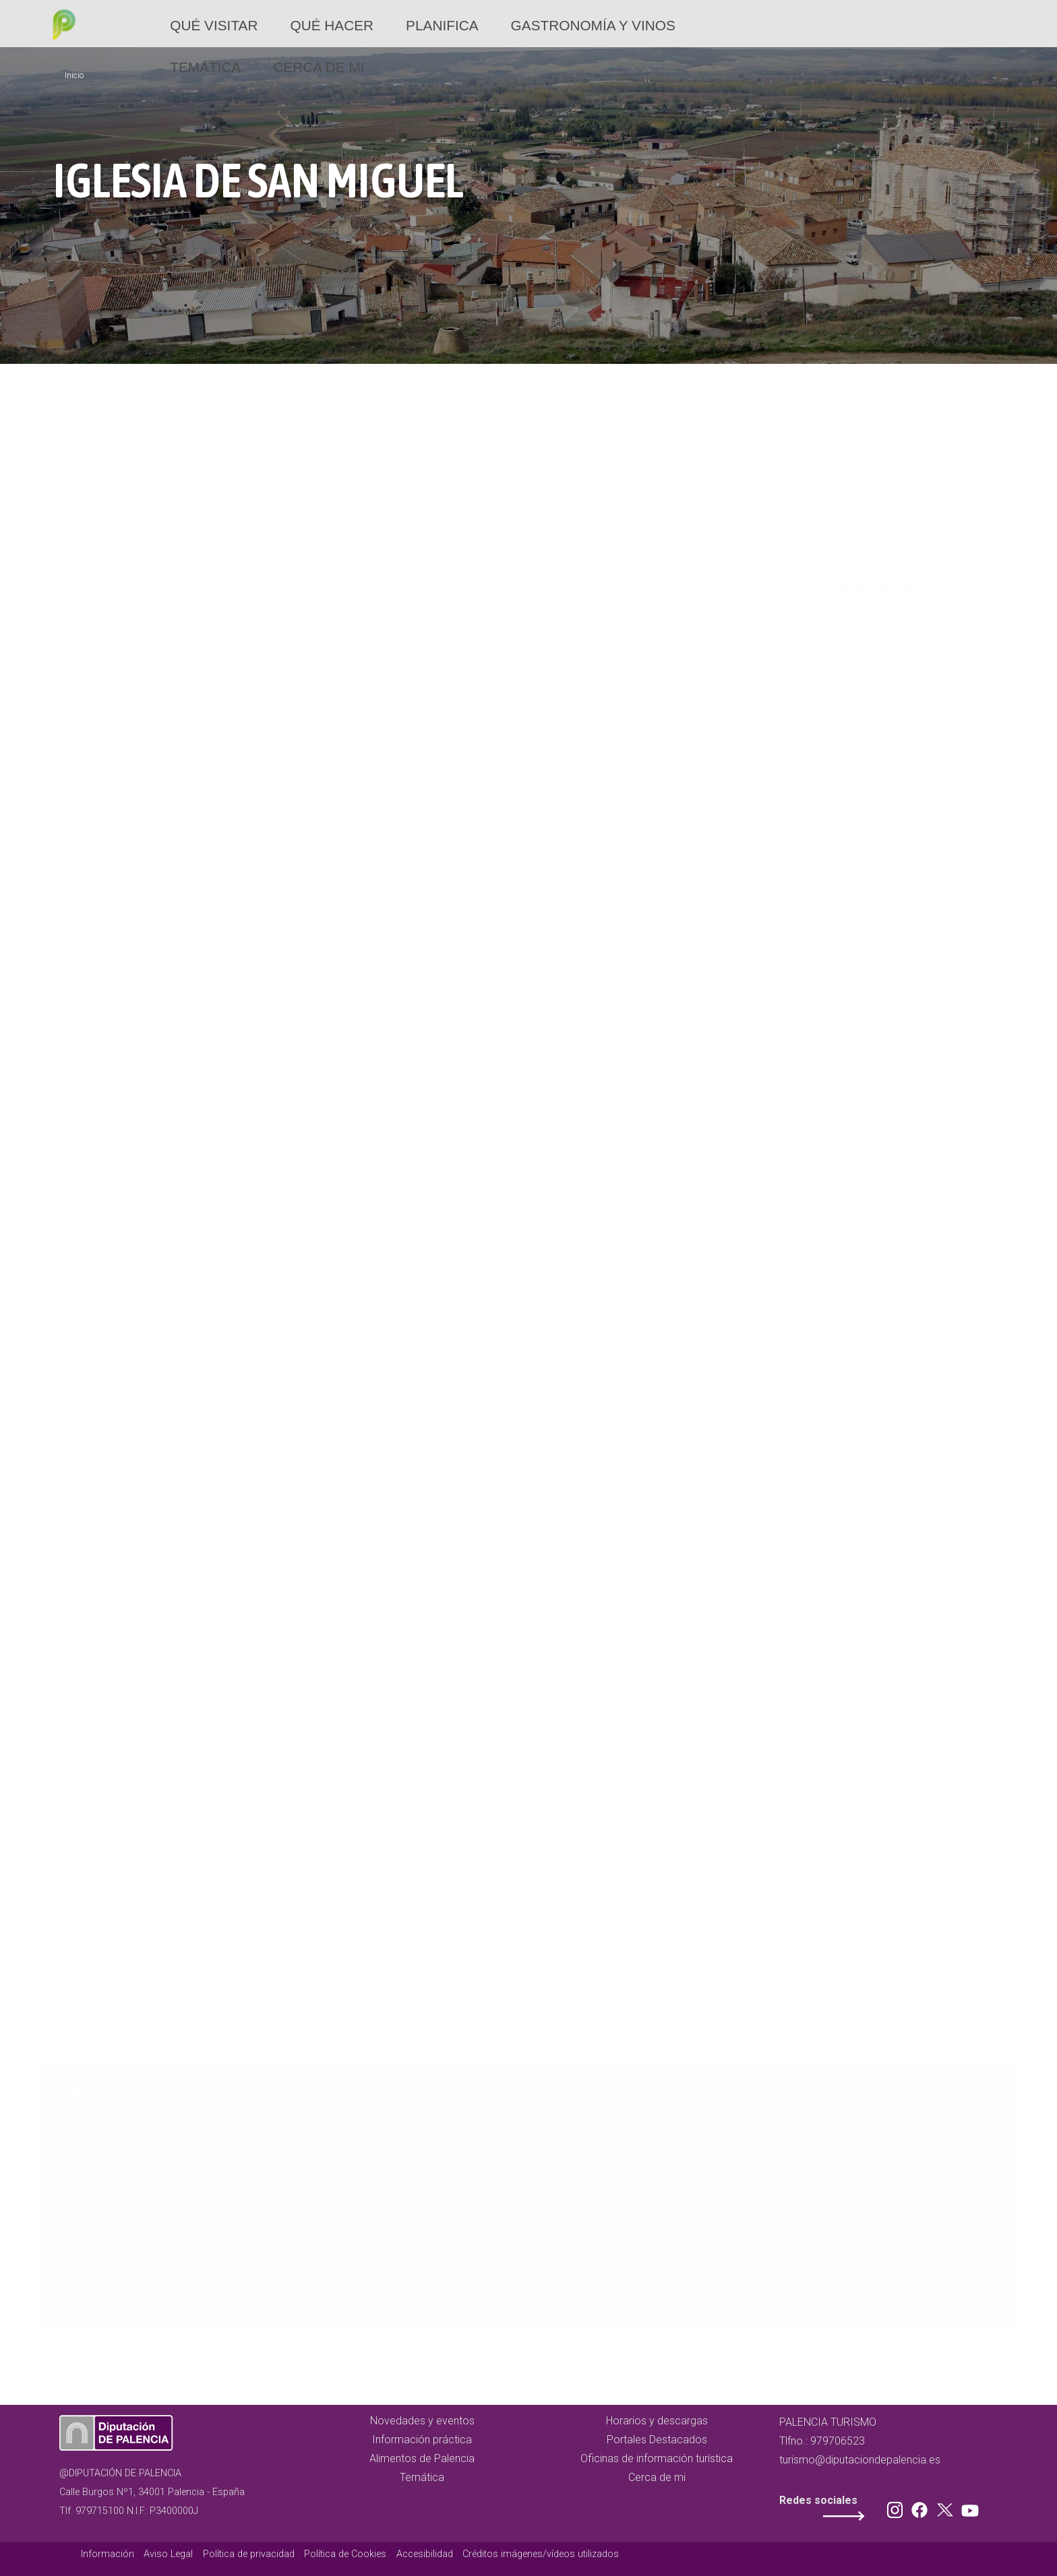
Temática (205, 67)
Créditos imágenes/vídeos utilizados (540, 2554)
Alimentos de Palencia (422, 2458)
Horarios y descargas (657, 2420)
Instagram (897, 2507)
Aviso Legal (168, 2554)
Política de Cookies (345, 2554)
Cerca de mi (318, 67)
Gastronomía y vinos (593, 25)
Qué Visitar (214, 25)
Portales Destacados (657, 2439)
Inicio (74, 75)
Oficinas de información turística (656, 2458)
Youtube (968, 2507)
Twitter (946, 2507)
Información (107, 2554)
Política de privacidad (249, 2554)
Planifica (442, 25)
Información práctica (422, 2439)
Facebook (923, 2507)
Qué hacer (331, 25)
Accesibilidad (424, 2554)
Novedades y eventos (422, 2420)
